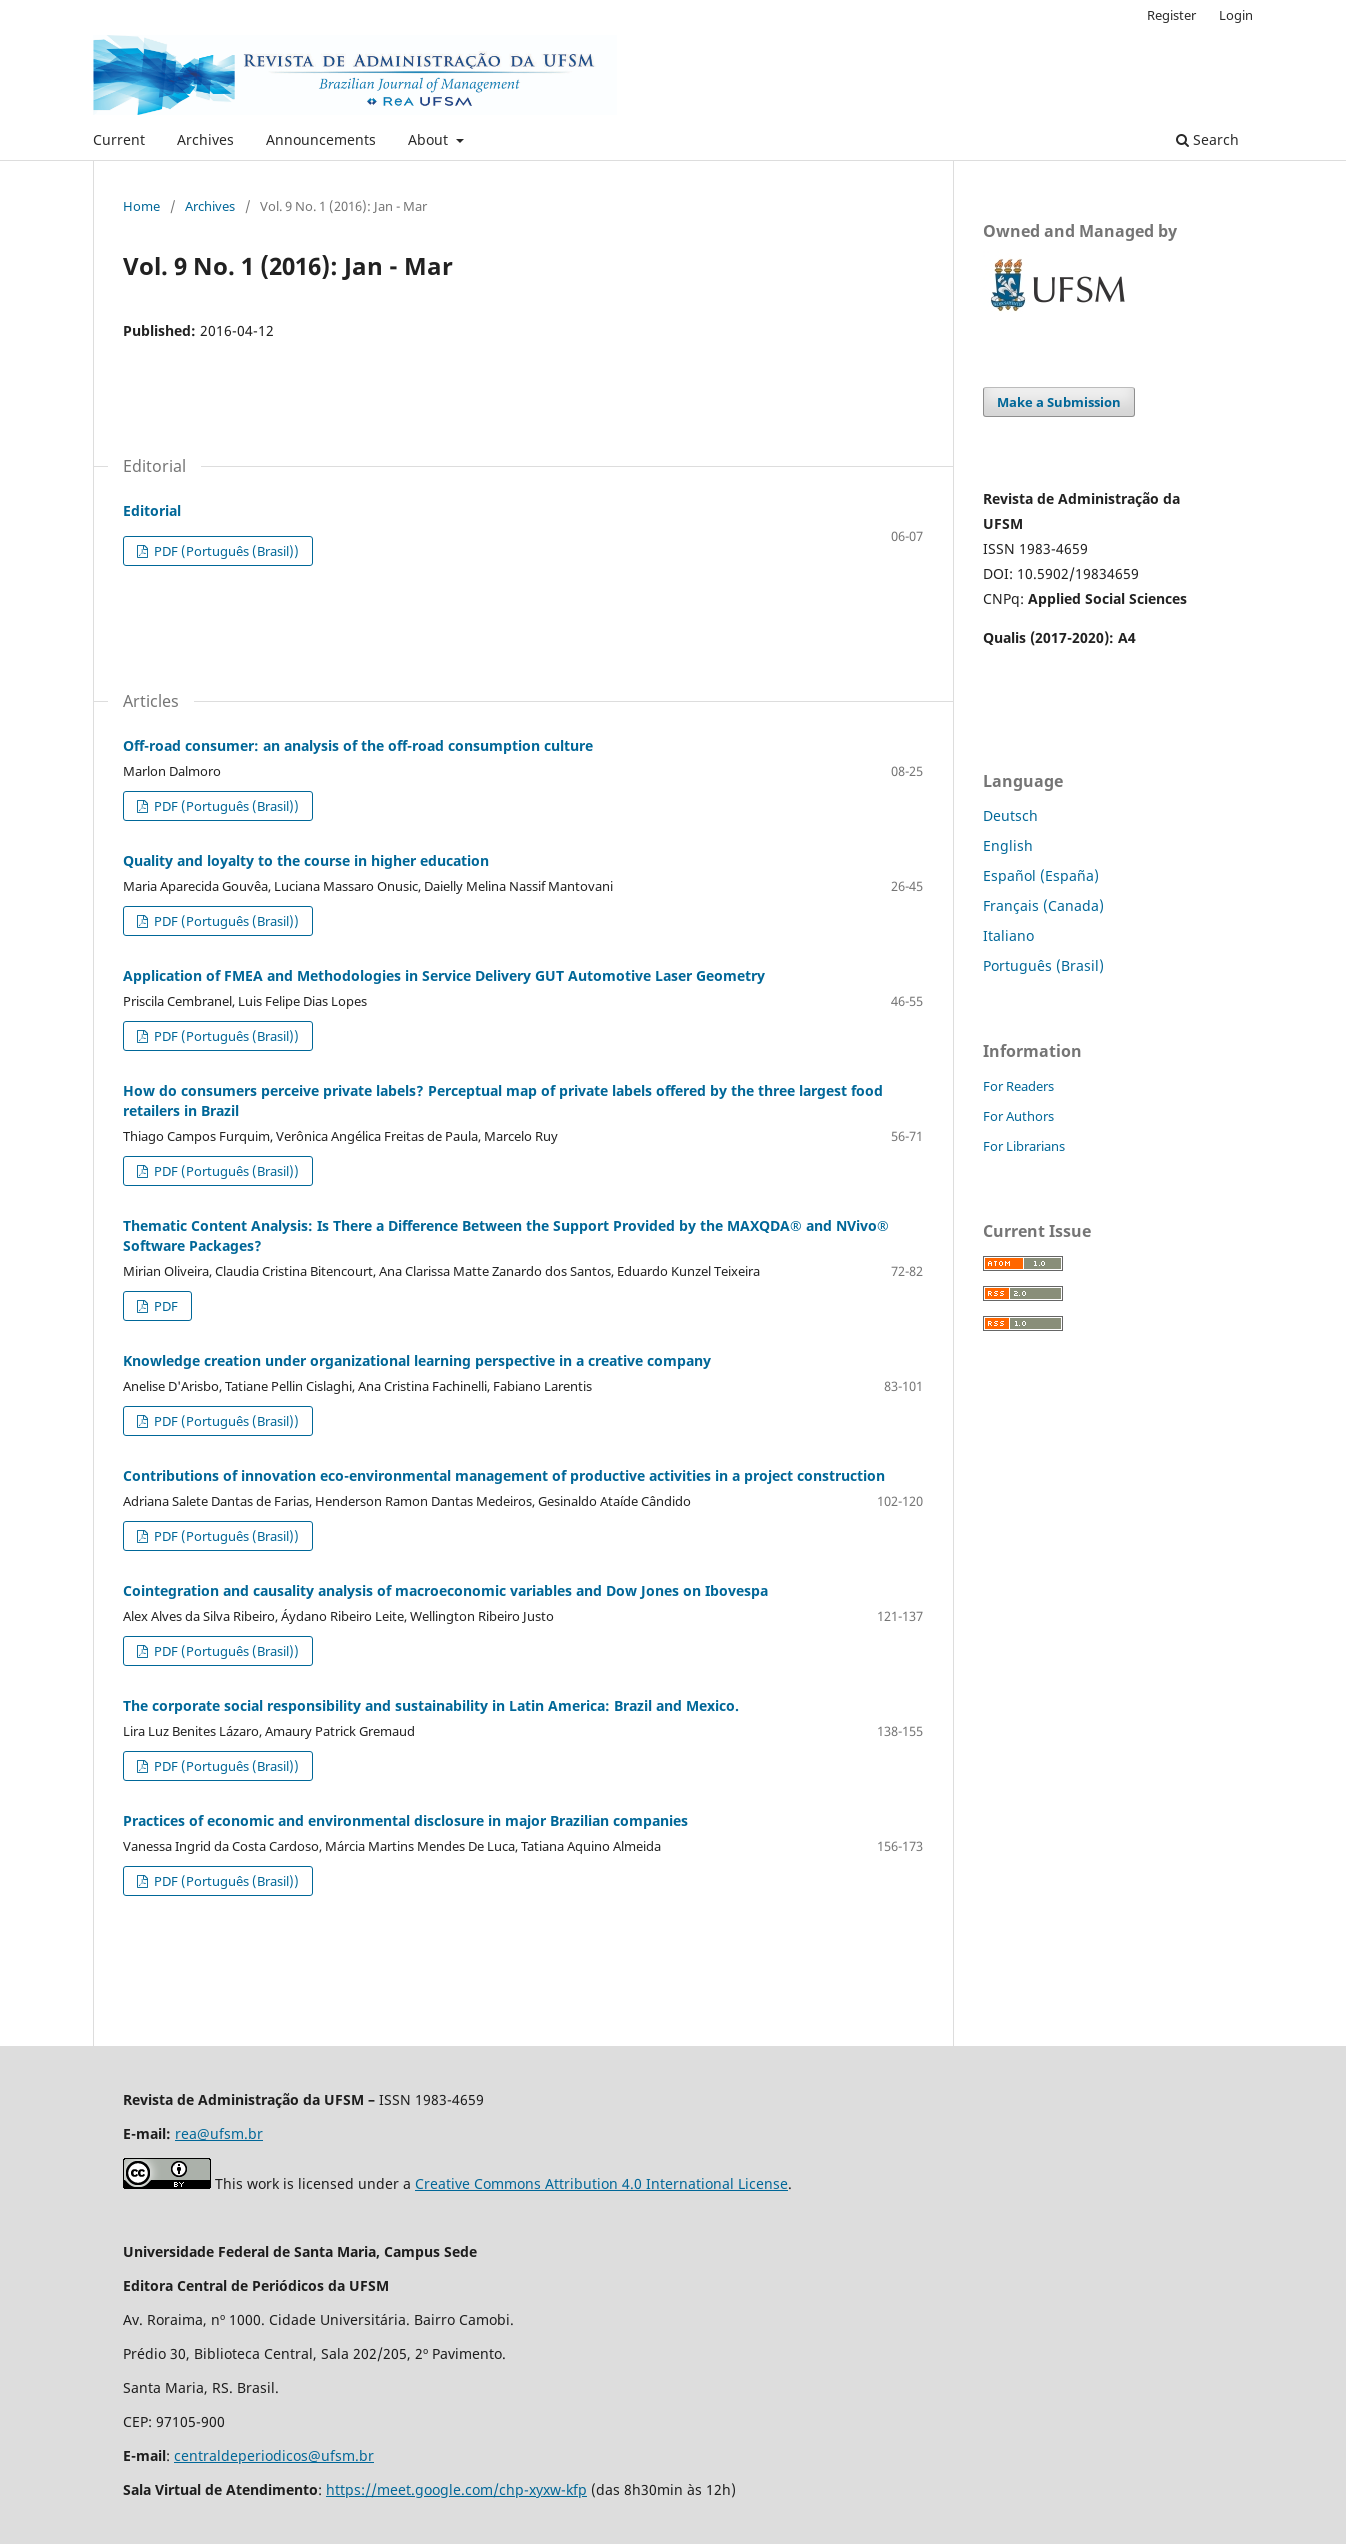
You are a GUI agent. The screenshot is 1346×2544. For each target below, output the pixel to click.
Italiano (1008, 935)
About (430, 139)
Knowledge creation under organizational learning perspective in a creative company (417, 1360)
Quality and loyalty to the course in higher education (306, 860)
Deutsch (1010, 815)
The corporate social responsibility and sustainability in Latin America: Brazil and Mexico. (431, 1705)
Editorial (152, 510)
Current (119, 139)
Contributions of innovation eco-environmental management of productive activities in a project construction (504, 1475)
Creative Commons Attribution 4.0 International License (601, 2183)
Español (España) (1041, 875)
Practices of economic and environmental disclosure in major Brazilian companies (405, 1820)
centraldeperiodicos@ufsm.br (274, 2455)
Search (1207, 139)
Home (141, 206)
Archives (205, 139)
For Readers (1018, 1086)
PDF (164, 1306)
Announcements (321, 139)
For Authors (1018, 1116)
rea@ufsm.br (219, 2133)
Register (1171, 15)
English (1008, 845)
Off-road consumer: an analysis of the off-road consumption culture (358, 745)
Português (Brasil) (1043, 965)
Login (1236, 15)
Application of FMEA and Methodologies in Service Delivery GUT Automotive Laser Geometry (444, 975)
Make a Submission (1059, 402)
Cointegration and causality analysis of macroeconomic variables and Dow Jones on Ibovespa (445, 1590)
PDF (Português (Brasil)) (225, 551)
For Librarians (1024, 1146)
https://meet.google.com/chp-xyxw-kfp (456, 2489)
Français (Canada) (1043, 905)
